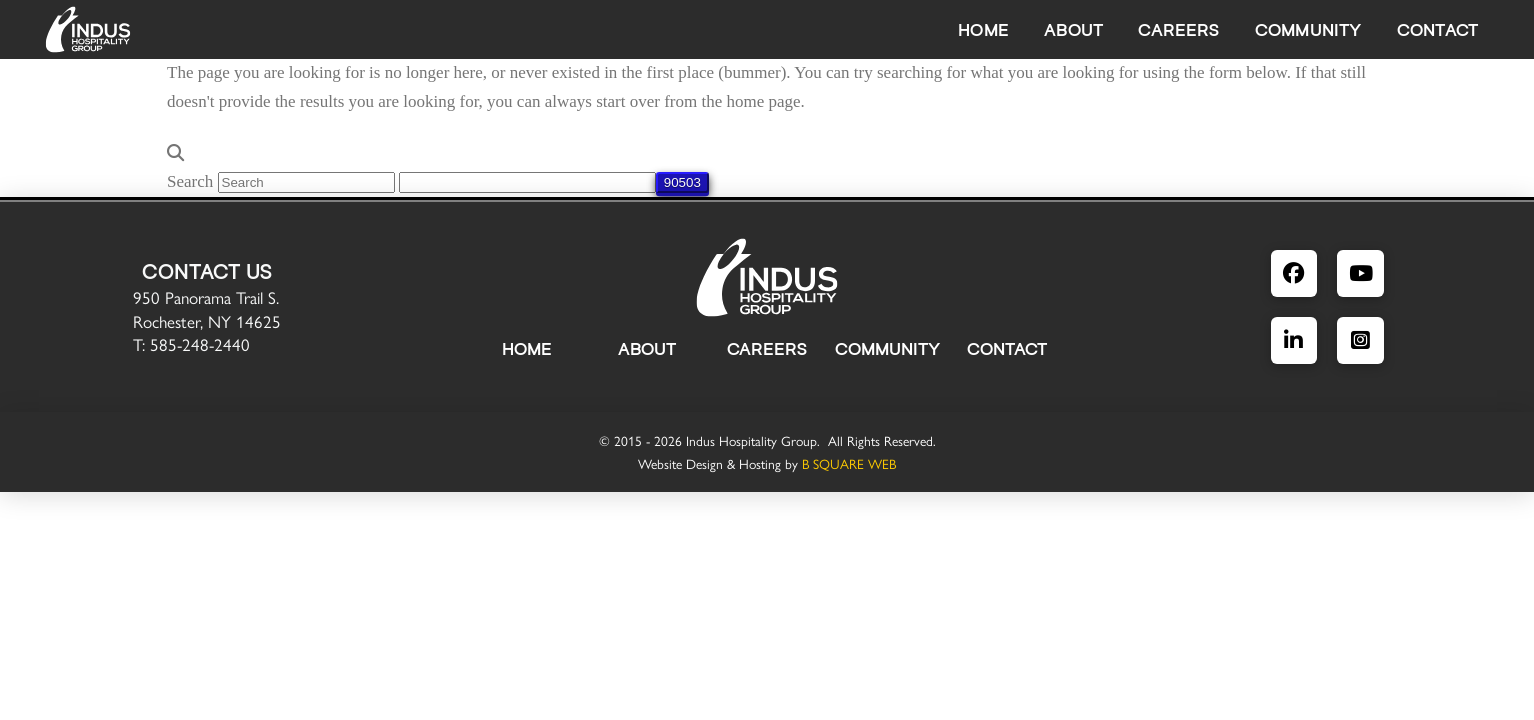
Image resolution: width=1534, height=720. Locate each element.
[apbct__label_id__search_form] (527, 182)
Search (190, 181)
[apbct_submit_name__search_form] (682, 182)
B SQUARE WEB (849, 463)
